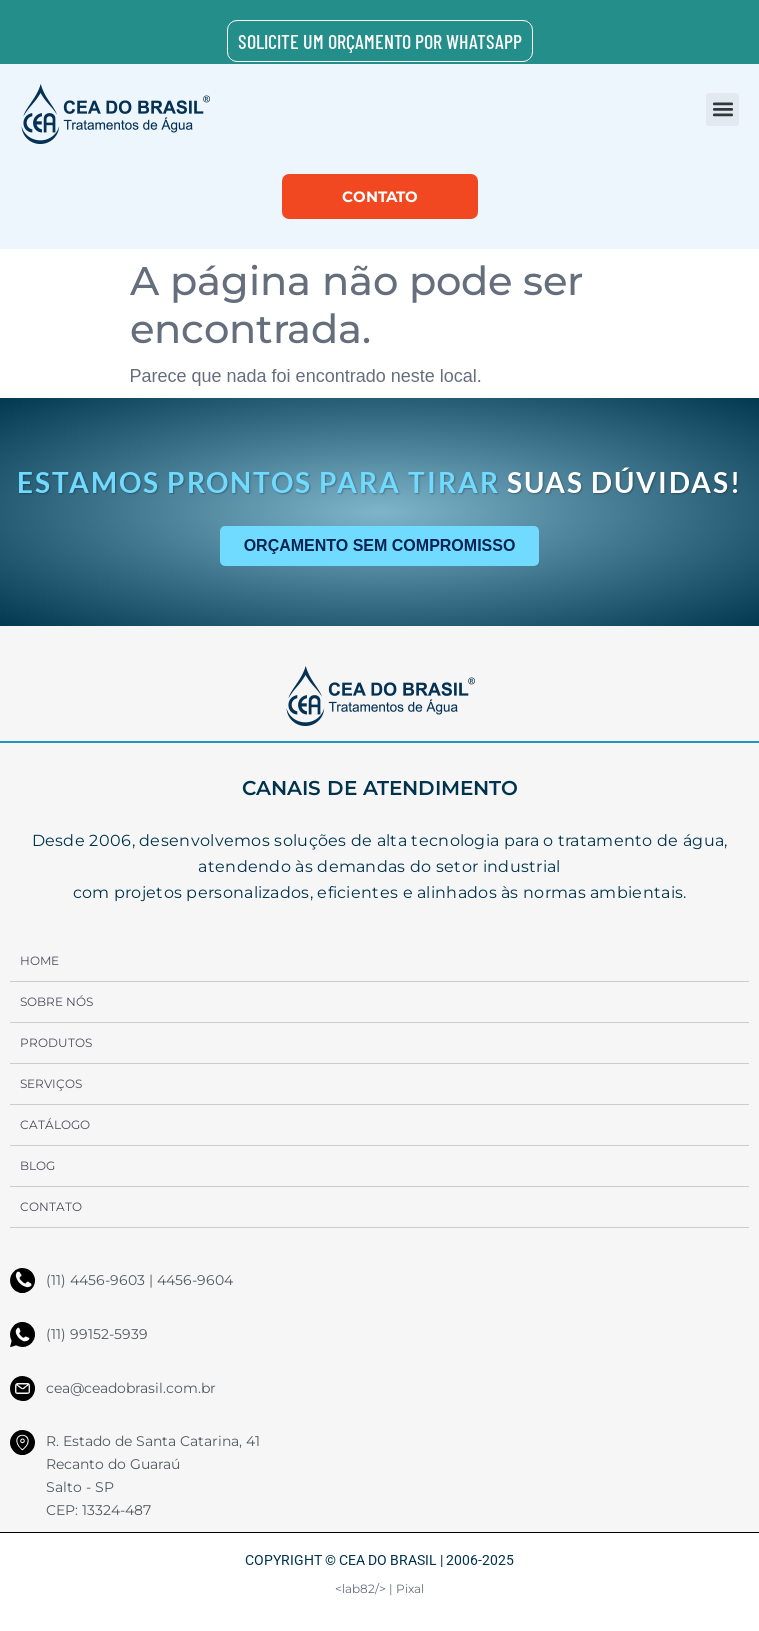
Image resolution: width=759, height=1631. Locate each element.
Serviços (51, 1083)
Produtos (56, 1042)
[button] (722, 109)
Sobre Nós (56, 1001)
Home (39, 960)
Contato (51, 1206)
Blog (37, 1165)
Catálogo (55, 1124)
